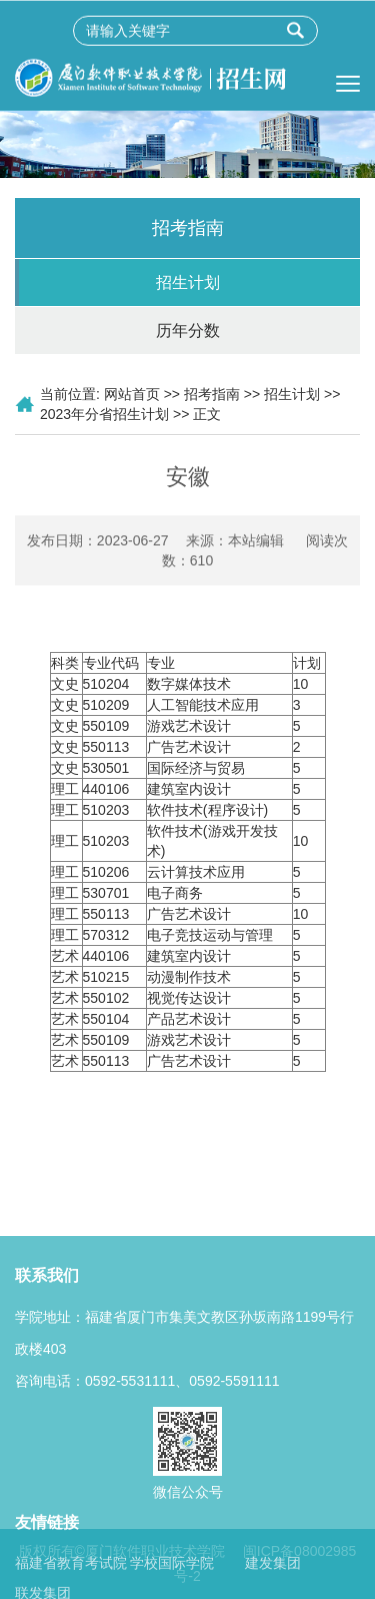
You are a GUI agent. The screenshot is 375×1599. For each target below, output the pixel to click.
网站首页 (132, 394)
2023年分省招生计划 (104, 414)
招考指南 (212, 394)
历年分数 (188, 330)
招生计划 (188, 282)
